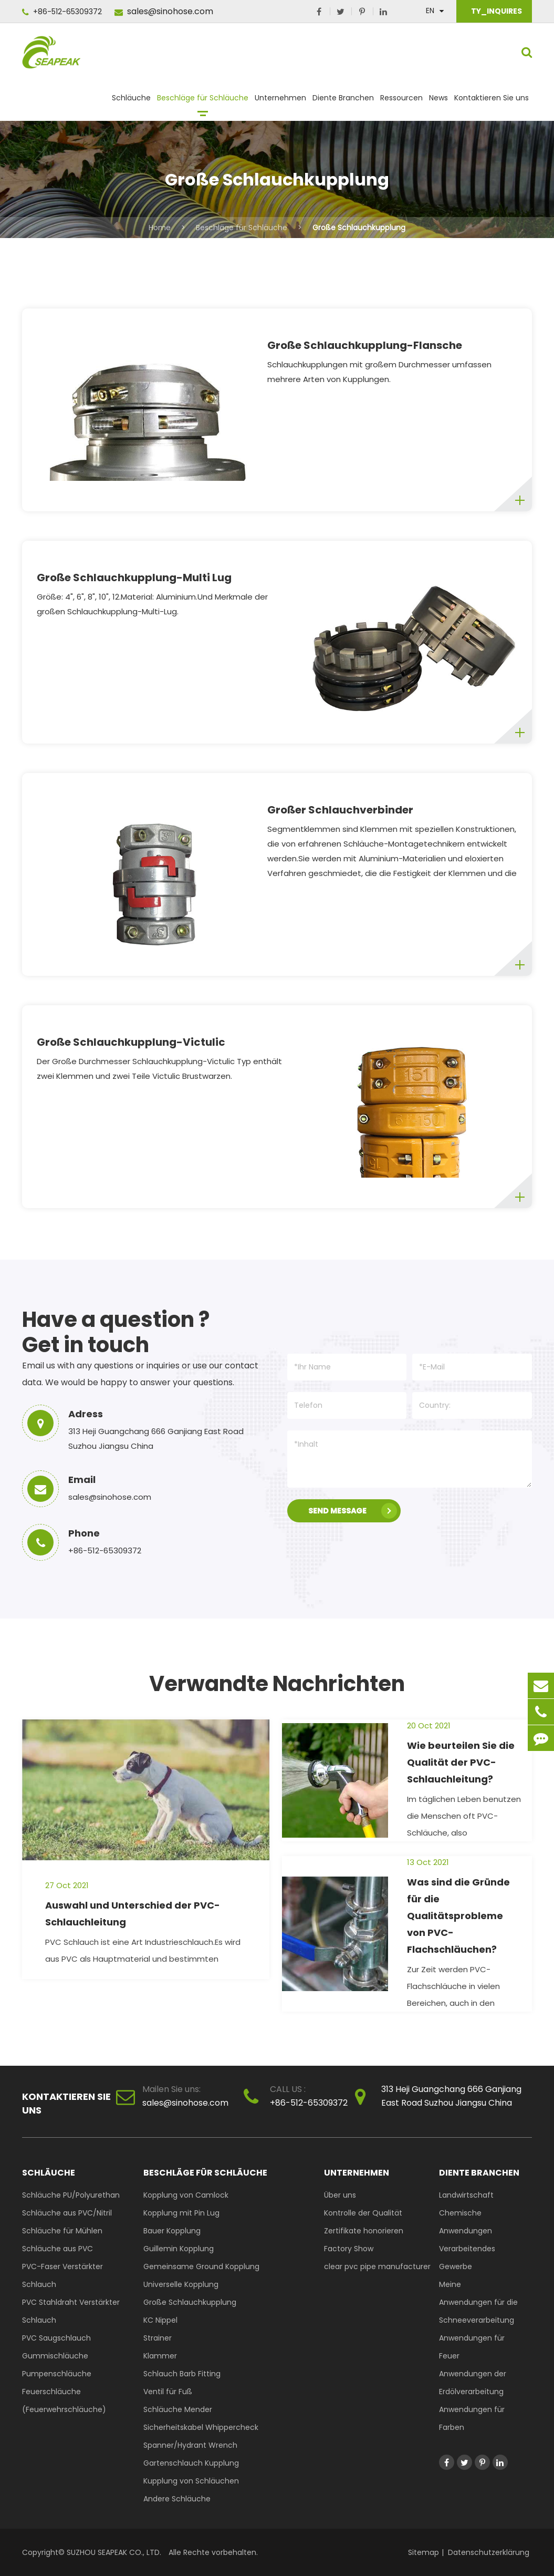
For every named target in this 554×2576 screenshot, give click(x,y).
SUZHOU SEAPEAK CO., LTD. (113, 2552)
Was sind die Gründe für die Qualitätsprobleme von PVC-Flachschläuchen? (458, 1916)
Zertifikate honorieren (363, 2230)
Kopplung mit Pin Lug (181, 2213)
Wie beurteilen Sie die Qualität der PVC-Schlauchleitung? (461, 1762)
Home (160, 227)
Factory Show (348, 2248)
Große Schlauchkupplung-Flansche (364, 345)
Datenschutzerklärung (488, 2552)
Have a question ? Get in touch (116, 1332)
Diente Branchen (343, 102)
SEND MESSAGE (352, 1511)
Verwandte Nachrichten (277, 1683)
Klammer (160, 2356)
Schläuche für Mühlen (62, 2230)
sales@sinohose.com (163, 11)
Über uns (340, 2195)
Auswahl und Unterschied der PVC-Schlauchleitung (132, 1914)
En (430, 10)
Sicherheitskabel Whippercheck (200, 2427)
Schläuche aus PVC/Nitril (67, 2213)
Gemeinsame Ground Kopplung (201, 2266)
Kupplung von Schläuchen (191, 2481)
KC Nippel (160, 2320)
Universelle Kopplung (180, 2284)
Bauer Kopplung (172, 2230)
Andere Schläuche (177, 2498)
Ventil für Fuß (167, 2391)
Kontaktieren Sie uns (491, 102)
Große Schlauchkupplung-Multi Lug (134, 577)
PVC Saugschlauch (56, 2338)
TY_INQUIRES (495, 11)
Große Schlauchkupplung (358, 227)
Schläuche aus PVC (57, 2248)
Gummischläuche (55, 2356)
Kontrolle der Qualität (363, 2213)
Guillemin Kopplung (178, 2248)
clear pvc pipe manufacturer (377, 2266)
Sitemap (423, 2552)
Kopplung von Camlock (185, 2195)
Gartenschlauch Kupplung (191, 2463)
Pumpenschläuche (56, 2373)
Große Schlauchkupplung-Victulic (131, 1042)
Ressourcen (401, 102)
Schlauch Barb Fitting (182, 2373)
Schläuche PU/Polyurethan (71, 2195)
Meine (450, 2284)
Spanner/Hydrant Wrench (190, 2445)
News (438, 102)
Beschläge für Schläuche (202, 102)
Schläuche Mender (177, 2409)
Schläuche (131, 102)
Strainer (157, 2338)
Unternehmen (280, 102)
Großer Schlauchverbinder (340, 809)
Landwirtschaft (466, 2195)
